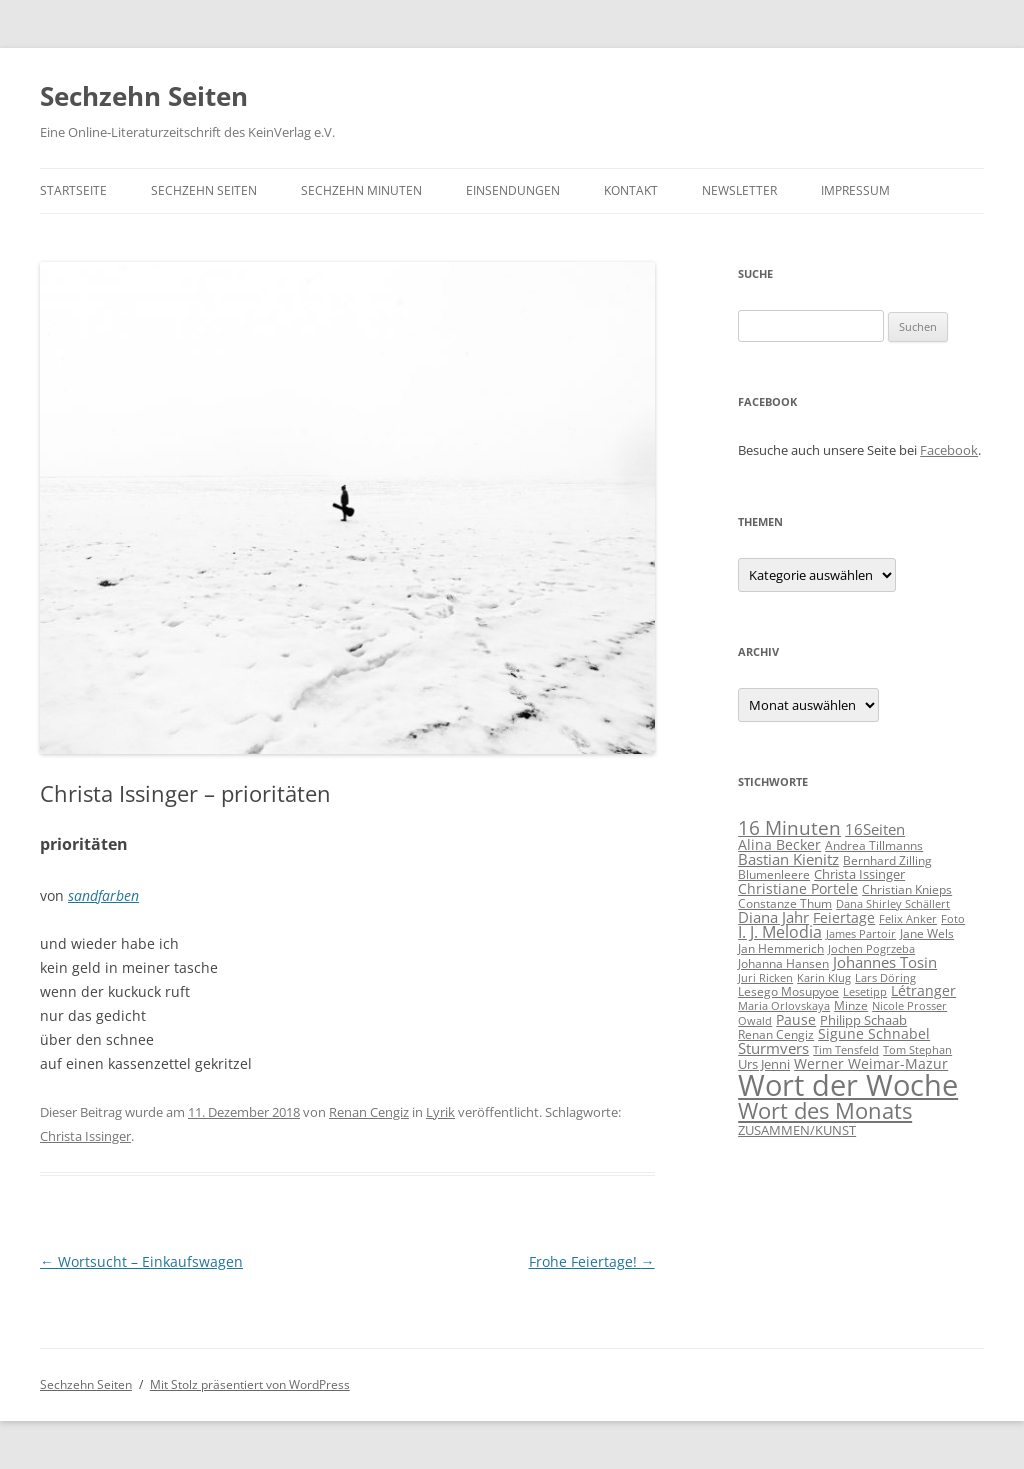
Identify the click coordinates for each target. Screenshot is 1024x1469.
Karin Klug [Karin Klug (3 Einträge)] (824, 978)
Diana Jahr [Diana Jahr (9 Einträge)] (773, 917)
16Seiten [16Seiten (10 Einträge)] (875, 829)
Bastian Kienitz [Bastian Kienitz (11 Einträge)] (788, 859)
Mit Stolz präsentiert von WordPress (250, 1384)
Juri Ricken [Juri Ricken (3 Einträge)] (765, 978)
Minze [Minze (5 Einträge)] (851, 1005)
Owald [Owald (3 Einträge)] (755, 1021)
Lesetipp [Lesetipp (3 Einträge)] (865, 992)
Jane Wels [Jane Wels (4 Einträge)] (927, 933)
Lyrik (440, 1112)
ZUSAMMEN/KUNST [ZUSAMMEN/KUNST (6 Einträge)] (797, 1130)
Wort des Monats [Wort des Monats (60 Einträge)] (825, 1110)
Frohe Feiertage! (592, 1261)
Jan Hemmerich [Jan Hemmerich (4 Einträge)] (781, 948)
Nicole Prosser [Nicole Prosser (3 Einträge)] (909, 1006)
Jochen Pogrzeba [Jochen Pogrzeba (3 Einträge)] (871, 949)
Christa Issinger (85, 1136)
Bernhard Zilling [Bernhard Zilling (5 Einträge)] (887, 860)
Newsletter (739, 190)
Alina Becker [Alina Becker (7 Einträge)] (779, 844)
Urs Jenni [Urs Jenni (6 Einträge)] (764, 1064)
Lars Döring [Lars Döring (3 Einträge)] (885, 978)
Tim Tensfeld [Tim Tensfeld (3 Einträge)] (846, 1050)
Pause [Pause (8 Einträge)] (796, 1019)
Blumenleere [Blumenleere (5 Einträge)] (774, 874)
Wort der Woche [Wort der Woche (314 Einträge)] (848, 1085)
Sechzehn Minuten (361, 190)
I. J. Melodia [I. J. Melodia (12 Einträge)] (780, 932)
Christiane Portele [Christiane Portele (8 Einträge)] (798, 888)
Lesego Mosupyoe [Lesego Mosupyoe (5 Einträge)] (788, 991)
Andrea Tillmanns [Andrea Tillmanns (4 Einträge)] (874, 845)
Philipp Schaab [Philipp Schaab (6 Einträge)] (863, 1020)
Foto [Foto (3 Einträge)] (953, 919)
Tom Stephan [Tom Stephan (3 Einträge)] (917, 1050)
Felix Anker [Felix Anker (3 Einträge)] (908, 919)
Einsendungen (513, 190)
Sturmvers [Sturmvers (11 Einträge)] (773, 1048)
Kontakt (631, 190)
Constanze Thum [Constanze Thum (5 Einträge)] (785, 903)
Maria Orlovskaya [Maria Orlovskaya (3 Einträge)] (784, 1006)
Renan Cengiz (369, 1112)
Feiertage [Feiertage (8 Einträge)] (844, 917)
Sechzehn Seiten (144, 96)
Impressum (855, 190)
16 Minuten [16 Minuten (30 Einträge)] (789, 827)
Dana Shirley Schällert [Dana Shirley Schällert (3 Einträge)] (893, 904)
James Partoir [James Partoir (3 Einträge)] (861, 934)
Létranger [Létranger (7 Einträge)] (923, 990)
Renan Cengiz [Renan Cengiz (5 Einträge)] (776, 1034)
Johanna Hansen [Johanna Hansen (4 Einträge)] (783, 963)
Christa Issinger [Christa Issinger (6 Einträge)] (859, 874)
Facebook (949, 450)
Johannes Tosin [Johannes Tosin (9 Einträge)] (885, 962)
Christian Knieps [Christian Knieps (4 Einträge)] (907, 889)
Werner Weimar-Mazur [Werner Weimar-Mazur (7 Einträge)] (871, 1063)
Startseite (73, 190)
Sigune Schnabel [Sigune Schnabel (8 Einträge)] (874, 1033)
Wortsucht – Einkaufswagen (141, 1261)
